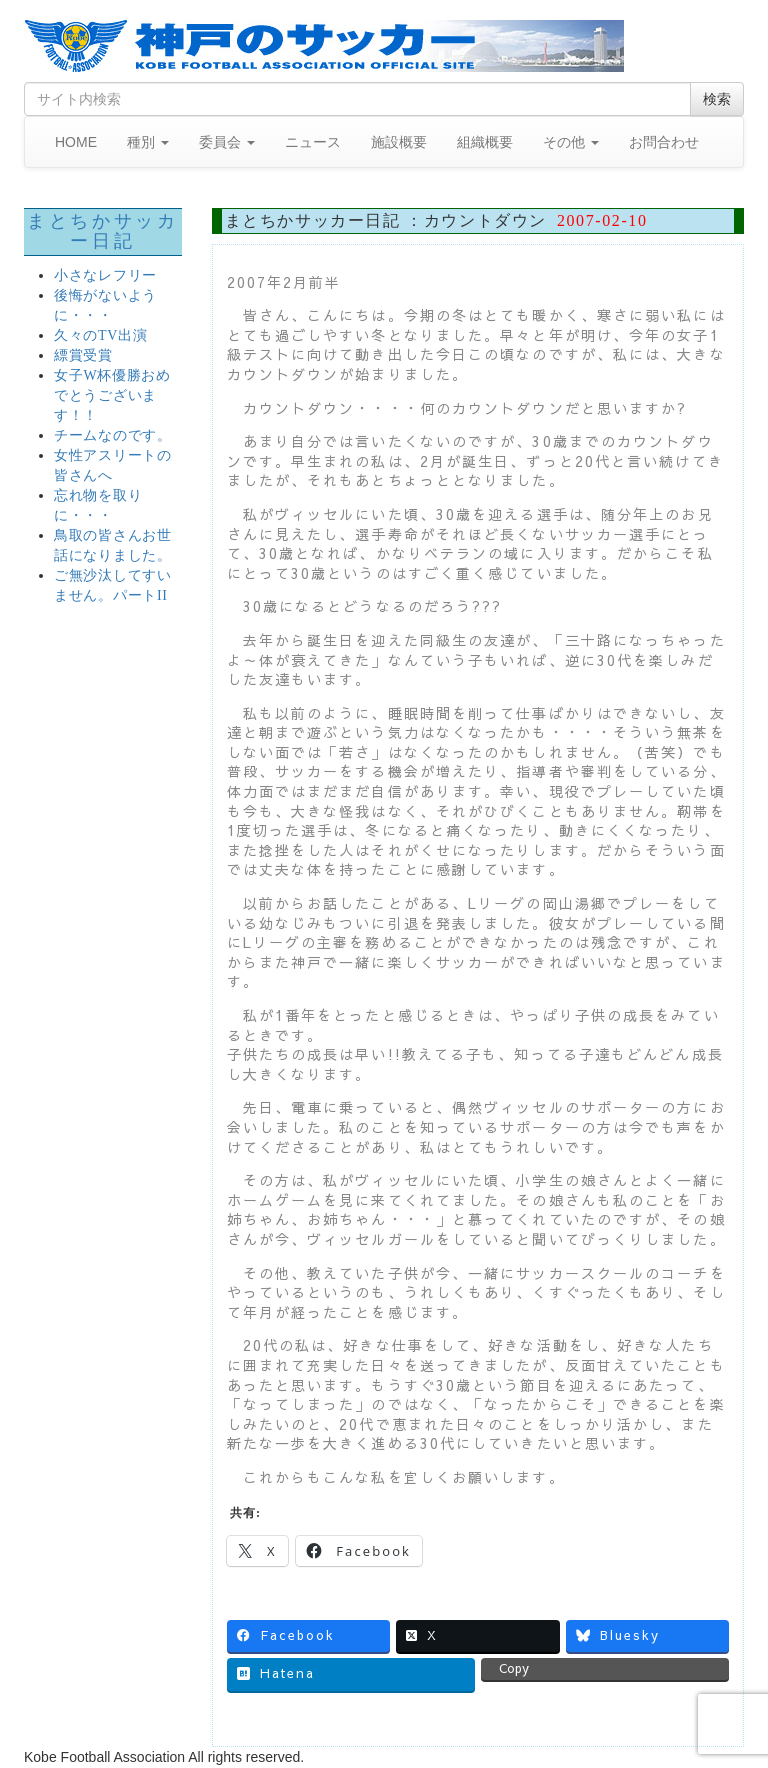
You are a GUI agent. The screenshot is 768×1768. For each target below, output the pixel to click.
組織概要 (485, 142)
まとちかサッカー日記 (102, 231)
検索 (717, 99)
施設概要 (399, 142)
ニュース (313, 142)
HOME (76, 142)
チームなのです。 (113, 435)
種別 (148, 142)
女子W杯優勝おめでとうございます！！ (112, 395)
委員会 (227, 142)
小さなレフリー (105, 275)
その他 (571, 142)
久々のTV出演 (101, 335)
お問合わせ (664, 142)
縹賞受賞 (83, 355)
